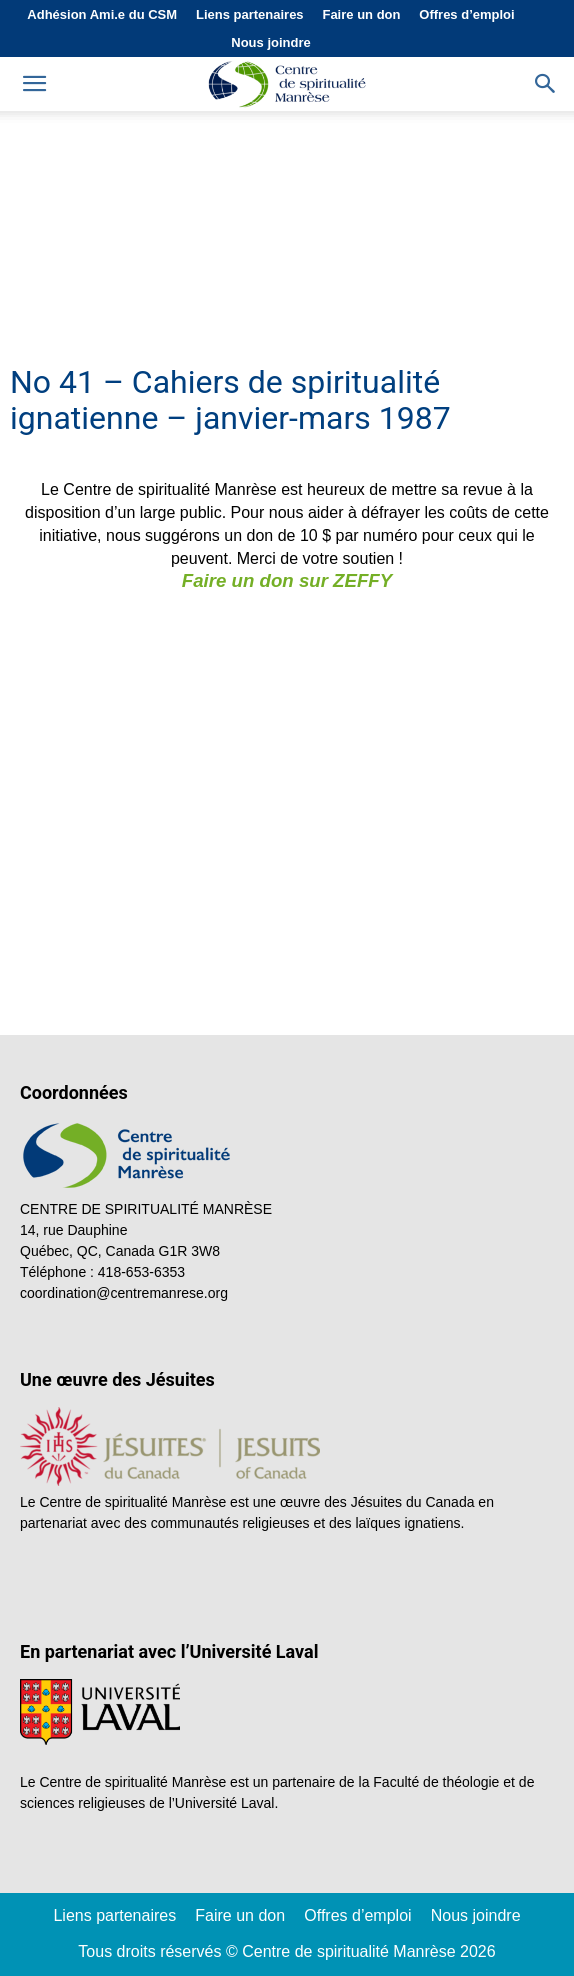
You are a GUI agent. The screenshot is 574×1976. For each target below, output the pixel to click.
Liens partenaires (250, 14)
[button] (546, 84)
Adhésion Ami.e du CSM (102, 14)
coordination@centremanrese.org (124, 1293)
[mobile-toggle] (34, 84)
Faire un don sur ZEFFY (287, 580)
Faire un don (361, 14)
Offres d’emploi (466, 14)
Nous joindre (270, 42)
